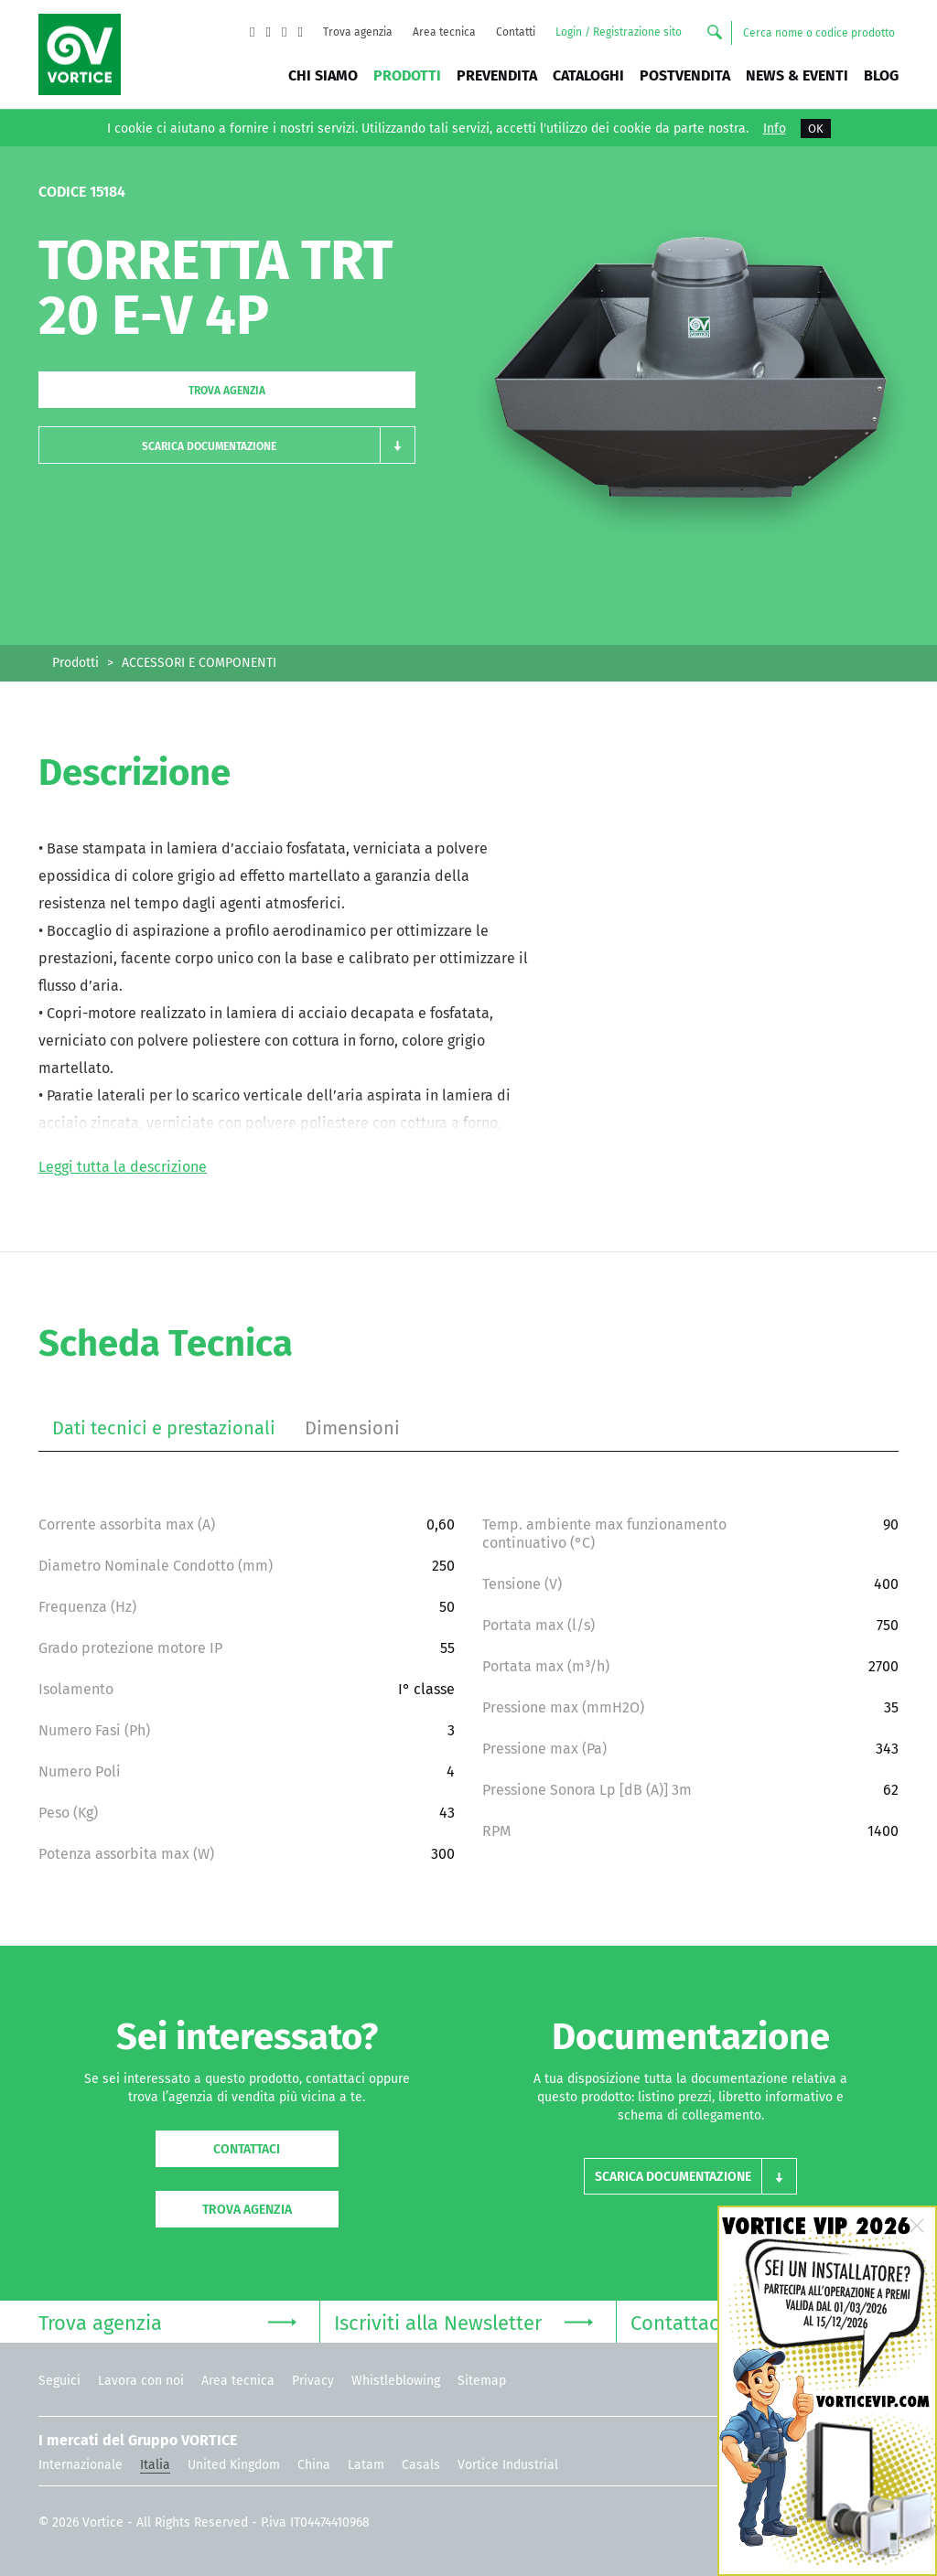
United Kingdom (234, 2465)
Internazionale (80, 2465)
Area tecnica (444, 32)
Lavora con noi (141, 2380)
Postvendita (685, 75)
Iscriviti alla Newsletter (463, 2321)
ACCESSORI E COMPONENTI (199, 663)
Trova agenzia (358, 32)
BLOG (881, 75)
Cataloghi (588, 75)
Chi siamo (323, 75)
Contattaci (246, 2149)
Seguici (59, 2380)
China (313, 2465)
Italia (155, 2465)
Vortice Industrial (508, 2465)
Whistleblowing (395, 2380)
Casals (421, 2465)
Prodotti (407, 75)
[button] (226, 445)
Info (774, 129)
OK (816, 128)
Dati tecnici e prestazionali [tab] (163, 1428)
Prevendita (497, 75)
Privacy (313, 2380)
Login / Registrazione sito (618, 32)
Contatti (515, 32)
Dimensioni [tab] (352, 1428)
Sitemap (482, 2380)
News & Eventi (797, 75)
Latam (366, 2465)
